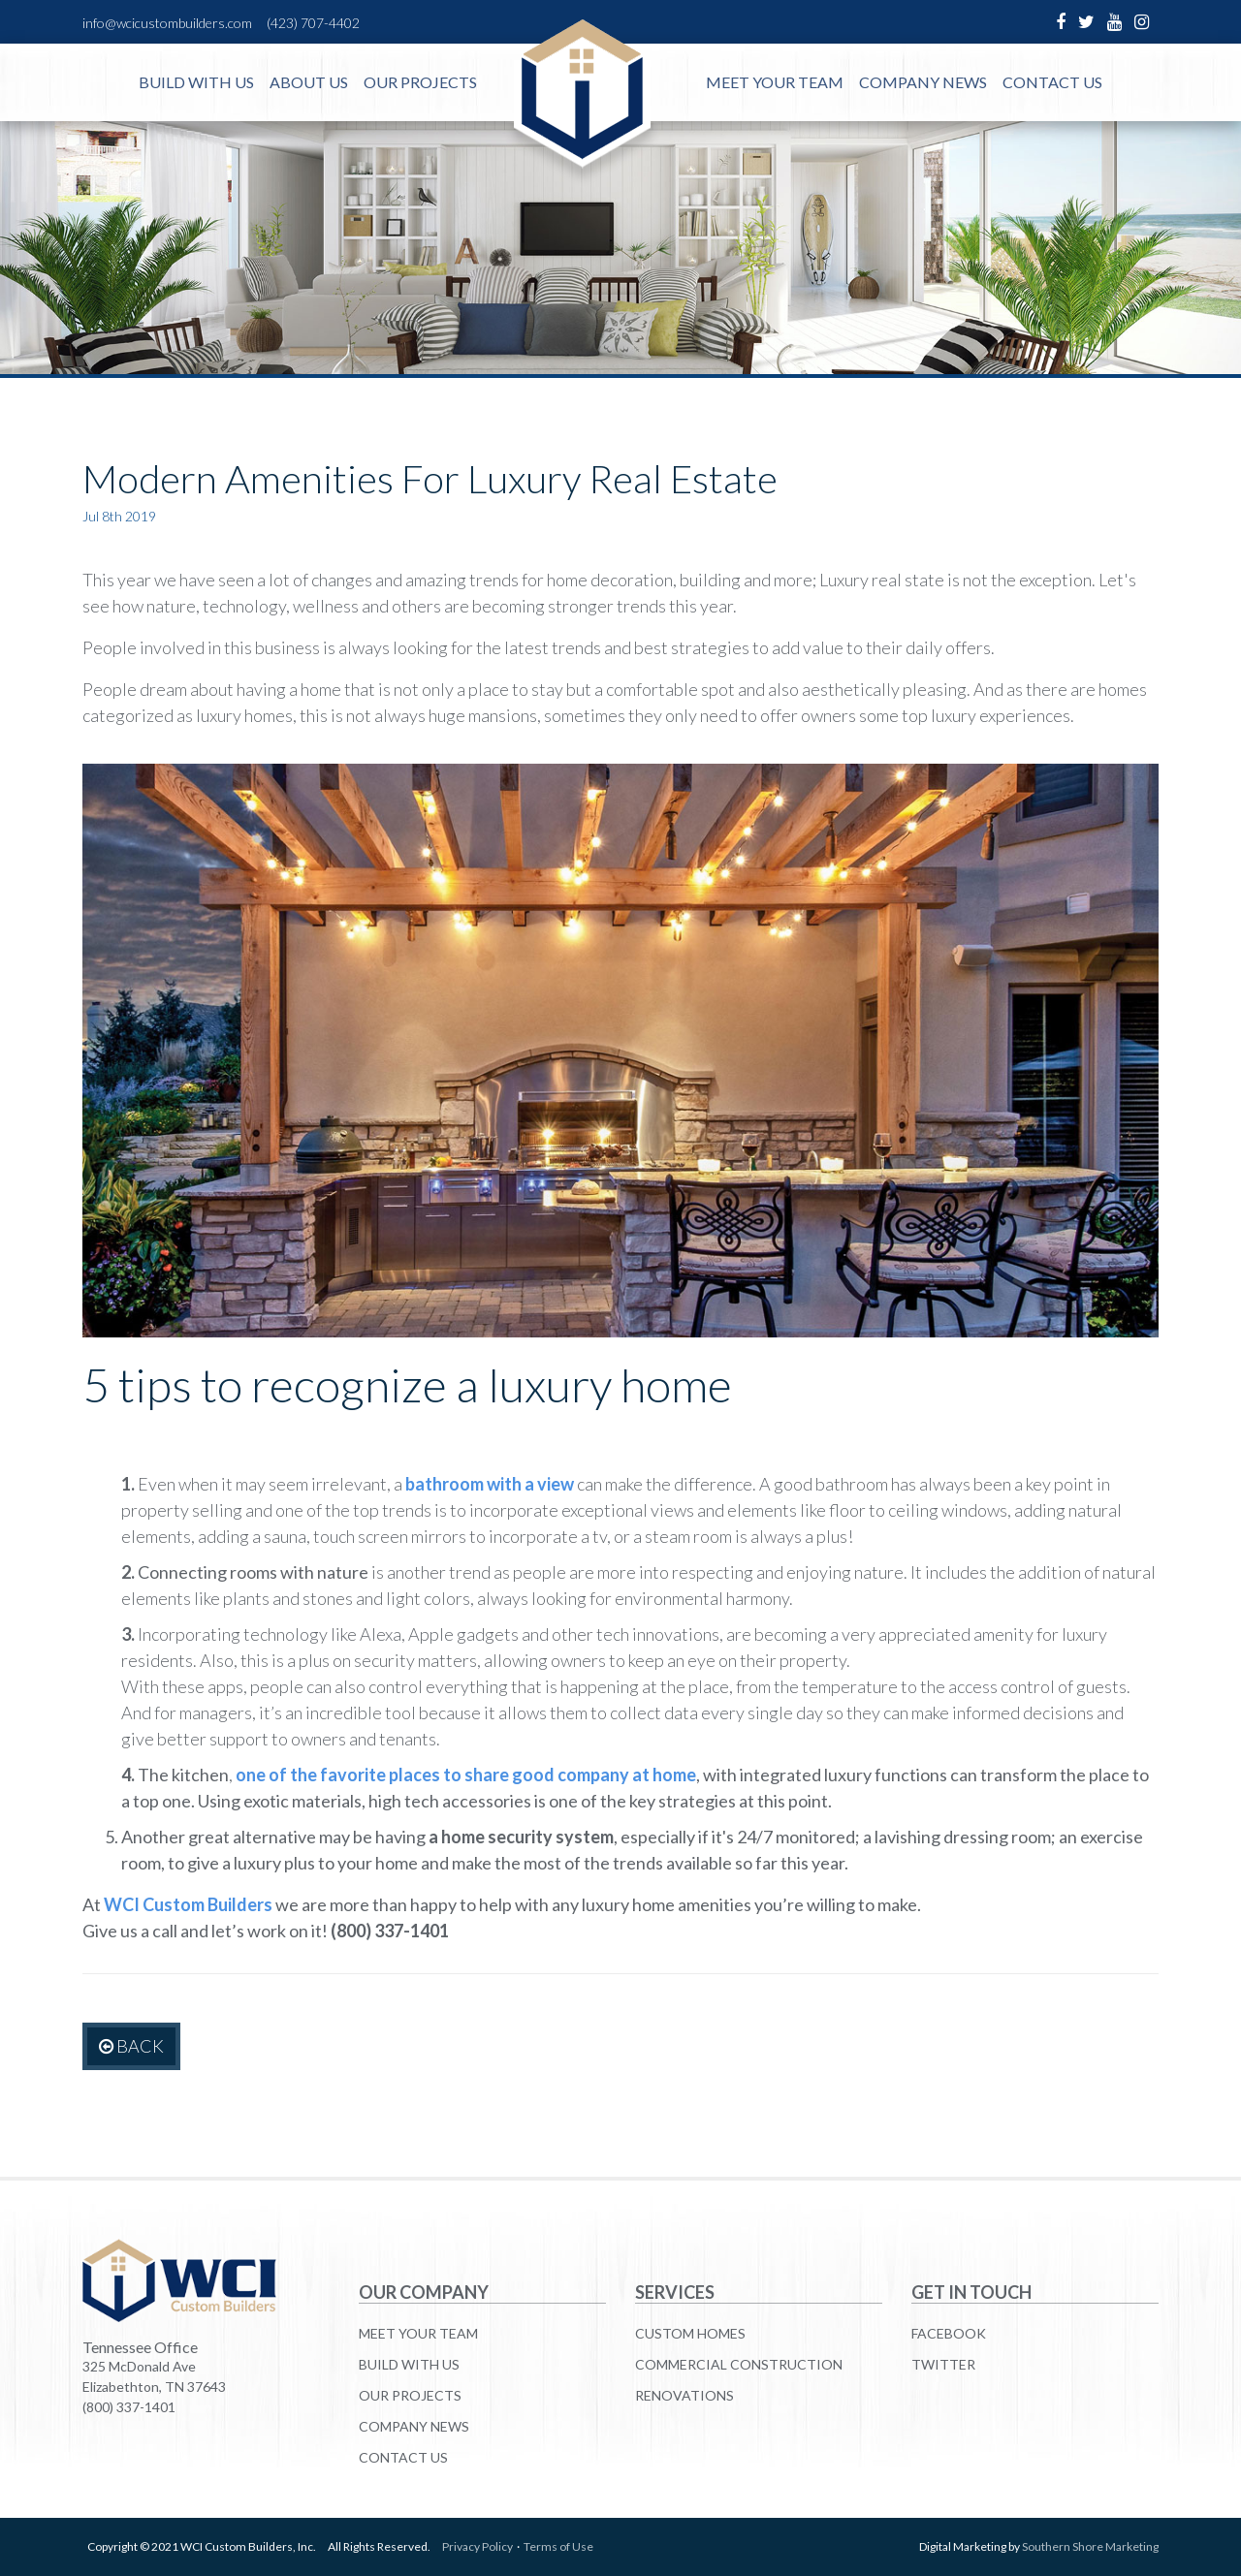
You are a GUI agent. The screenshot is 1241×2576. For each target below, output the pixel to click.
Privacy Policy (477, 2546)
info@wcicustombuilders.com (167, 23)
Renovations (684, 2395)
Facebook (948, 2333)
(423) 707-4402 (313, 23)
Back (131, 2046)
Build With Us (196, 82)
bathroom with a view (489, 1483)
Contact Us (1052, 82)
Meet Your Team (774, 82)
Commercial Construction (739, 2364)
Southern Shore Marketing (1090, 2546)
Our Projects (420, 82)
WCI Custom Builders (188, 1904)
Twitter (943, 2364)
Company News (923, 82)
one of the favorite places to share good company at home (466, 1774)
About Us (309, 82)
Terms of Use (558, 2546)
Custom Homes (690, 2333)
